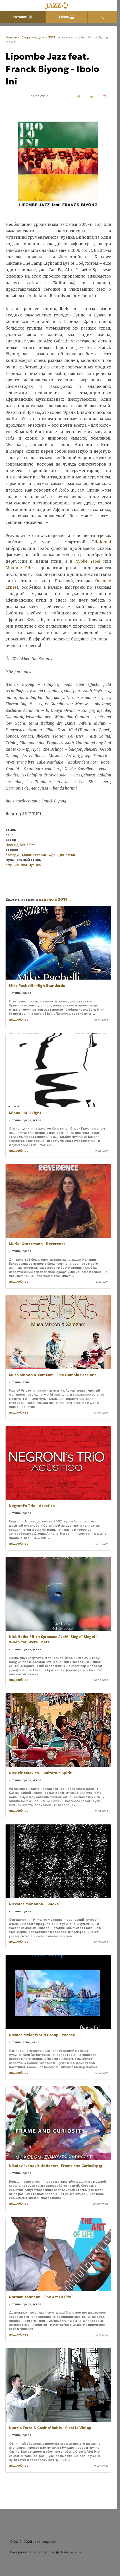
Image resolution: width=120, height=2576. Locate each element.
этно (10, 835)
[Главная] (58, 6)
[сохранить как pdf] (105, 96)
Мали (26, 855)
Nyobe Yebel (87, 561)
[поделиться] (78, 96)
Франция (56, 855)
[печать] (92, 96)
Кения (71, 855)
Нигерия (40, 855)
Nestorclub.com (70, 2552)
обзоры (25, 37)
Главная (11, 37)
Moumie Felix (20, 567)
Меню (66, 17)
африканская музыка (23, 865)
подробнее (18, 1019)
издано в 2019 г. (46, 37)
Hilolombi (101, 542)
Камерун (13, 855)
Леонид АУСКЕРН (20, 845)
